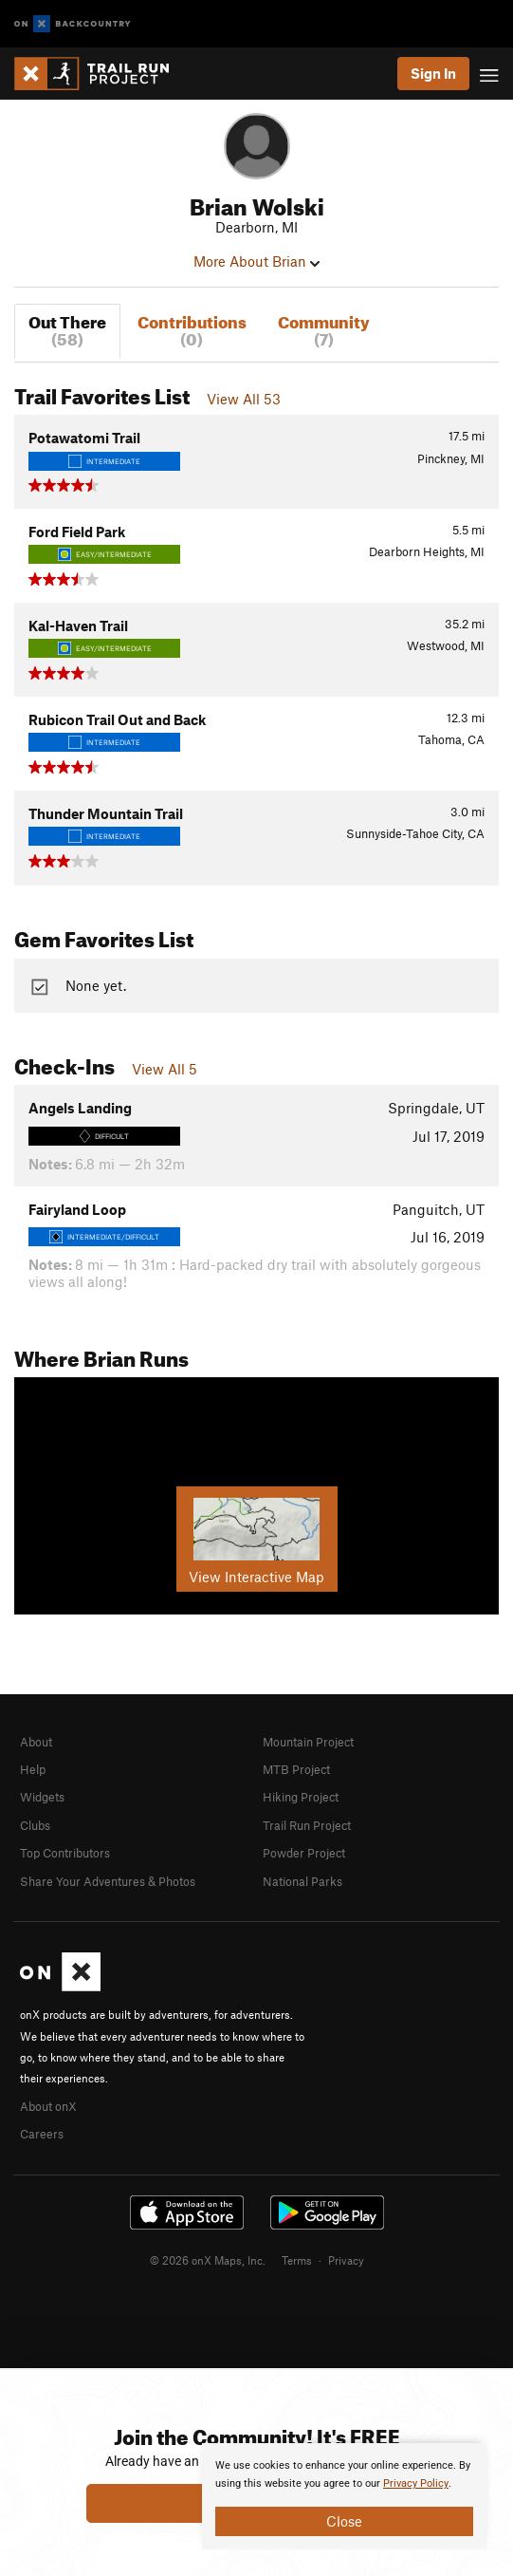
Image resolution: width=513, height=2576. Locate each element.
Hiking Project (301, 1796)
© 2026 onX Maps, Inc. (208, 2260)
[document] (344, 2496)
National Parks (302, 1881)
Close (344, 2520)
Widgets (42, 1796)
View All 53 (244, 398)
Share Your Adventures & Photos (107, 1881)
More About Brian (256, 261)
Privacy (346, 2260)
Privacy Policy (416, 2483)
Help (33, 1769)
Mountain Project (308, 1741)
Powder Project (304, 1852)
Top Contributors (65, 1852)
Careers (42, 2133)
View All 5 (164, 1068)
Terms (297, 2260)
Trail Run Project (307, 1825)
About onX (48, 2106)
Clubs (35, 1825)
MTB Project (296, 1769)
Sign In (433, 73)
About (36, 1741)
